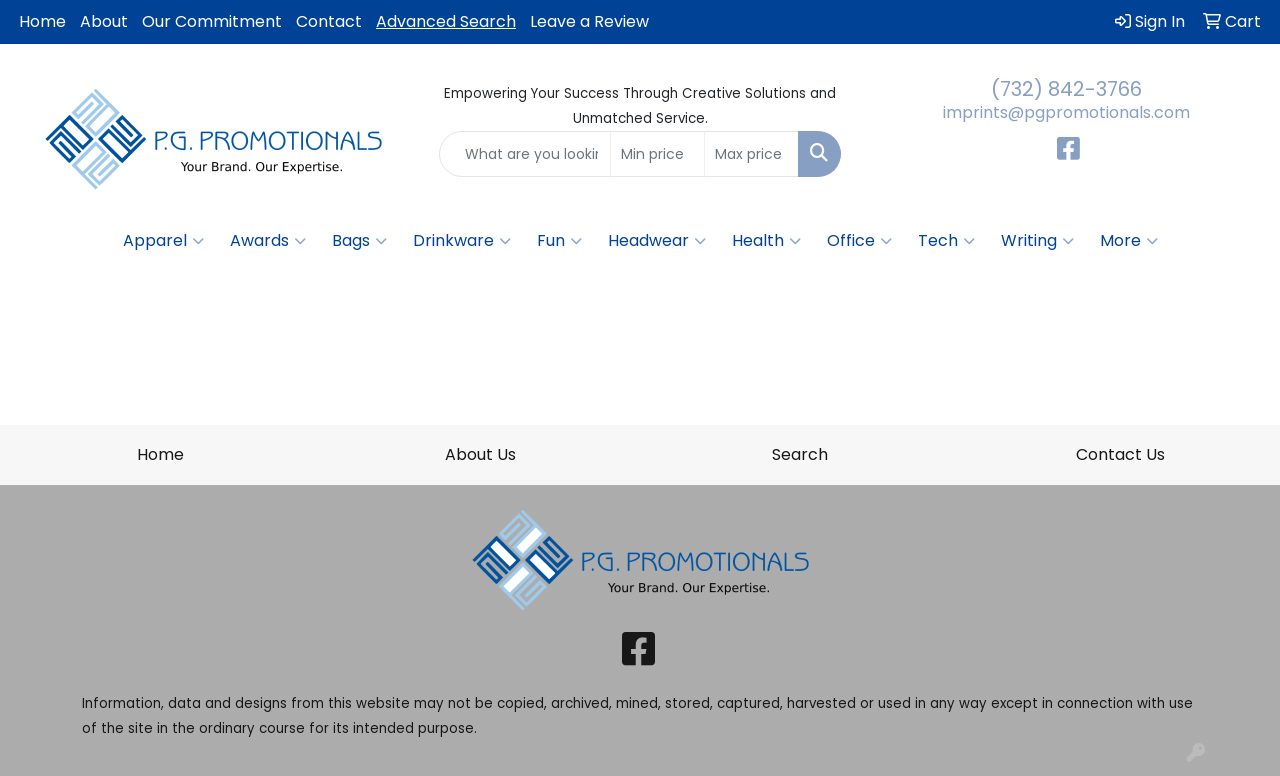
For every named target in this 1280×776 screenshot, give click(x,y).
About (104, 21)
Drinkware (462, 241)
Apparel (163, 241)
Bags (359, 241)
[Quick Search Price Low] (657, 154)
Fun (559, 241)
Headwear (657, 241)
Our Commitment (212, 21)
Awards (268, 241)
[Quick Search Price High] (751, 154)
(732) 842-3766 (1066, 89)
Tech (946, 241)
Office (859, 241)
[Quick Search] (525, 154)
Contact (329, 21)
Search (800, 454)
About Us (480, 454)
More (1129, 241)
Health (766, 241)
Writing (1037, 241)
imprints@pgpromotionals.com (1066, 112)
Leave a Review (589, 21)
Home (42, 21)
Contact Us (1120, 454)
